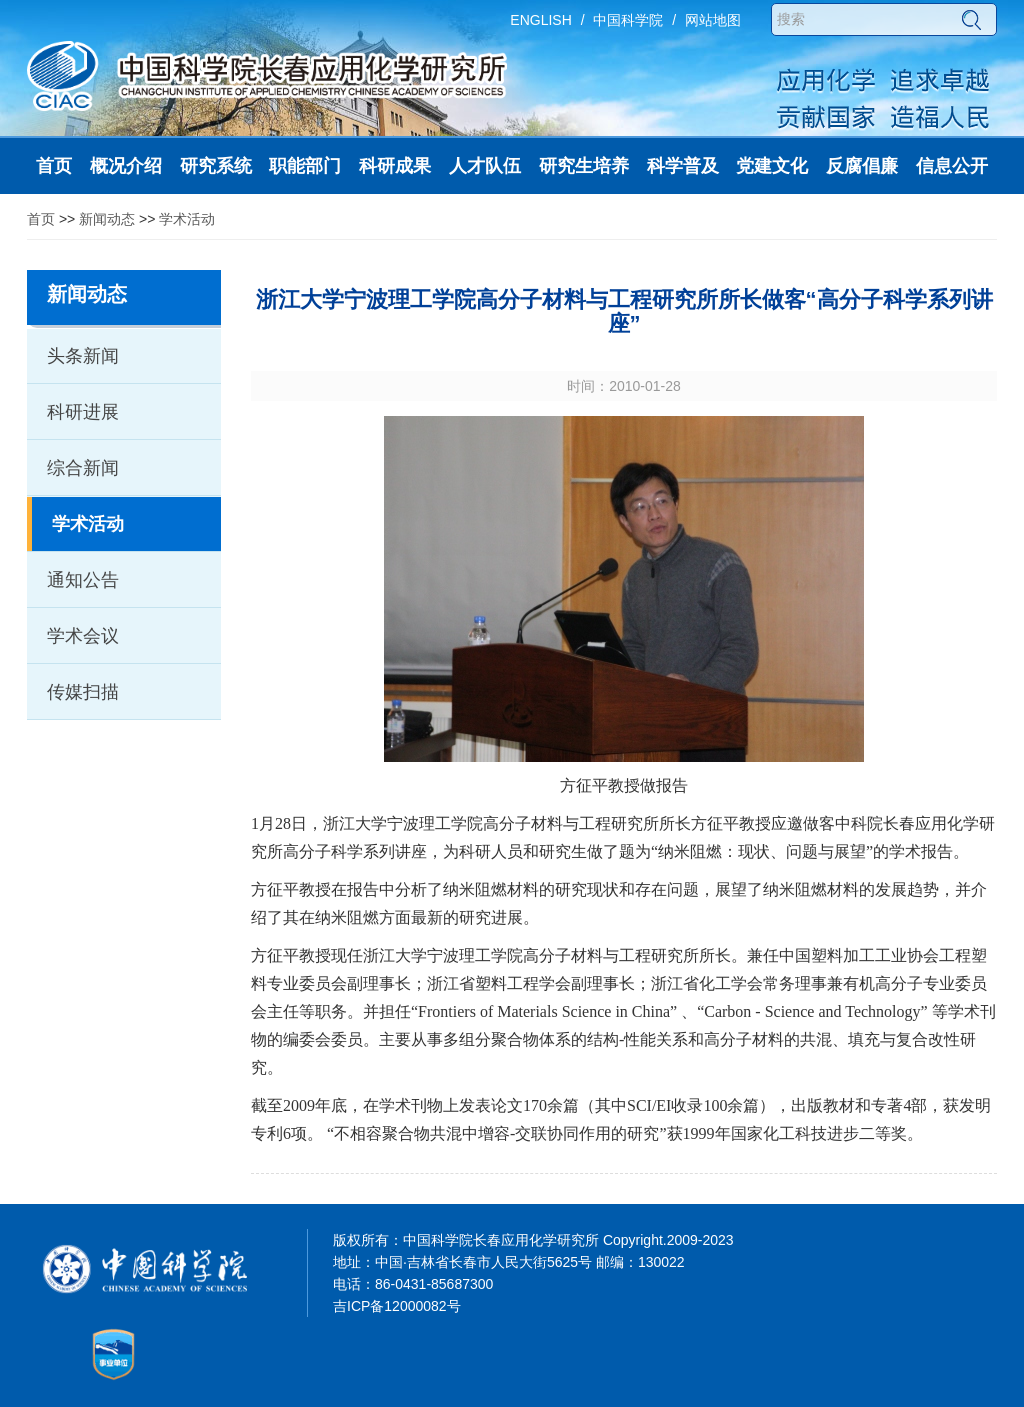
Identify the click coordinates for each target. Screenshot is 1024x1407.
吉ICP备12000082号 (397, 1306)
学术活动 (187, 219)
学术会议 (83, 636)
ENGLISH (540, 20)
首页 (41, 219)
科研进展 (83, 412)
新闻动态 (107, 219)
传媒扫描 (83, 692)
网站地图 (713, 20)
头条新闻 (83, 356)
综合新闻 (83, 468)
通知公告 (83, 580)
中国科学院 (628, 20)
